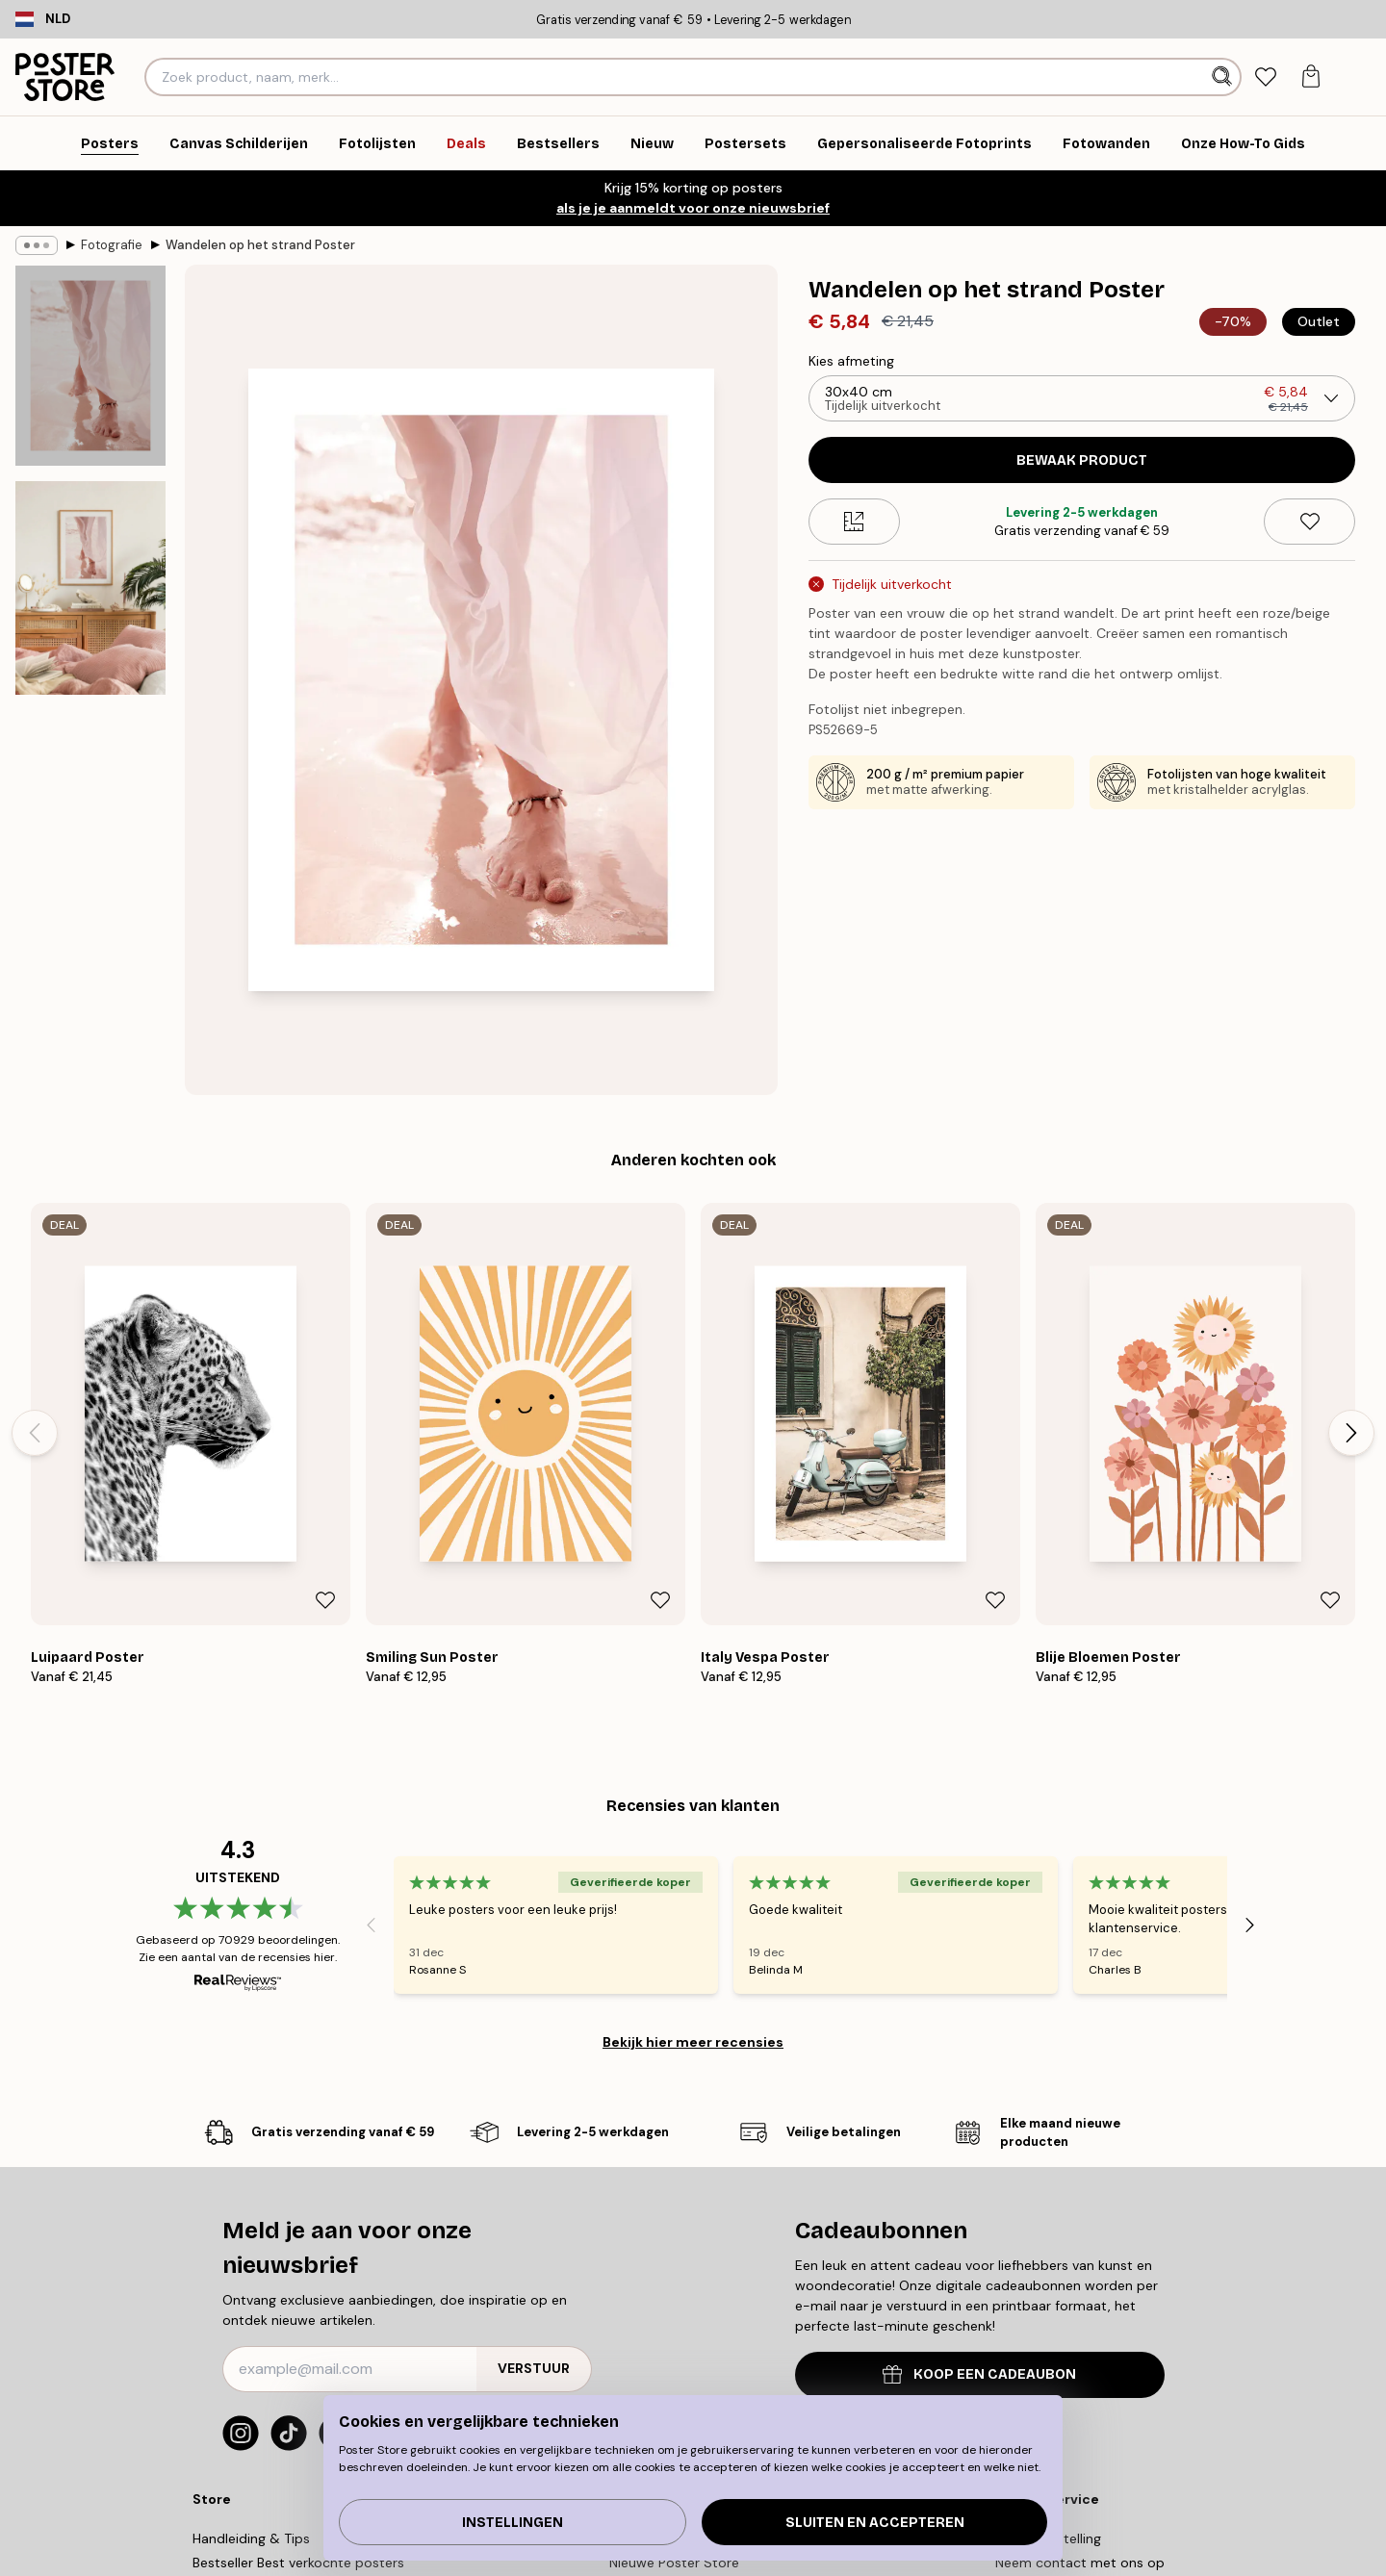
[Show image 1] (90, 366)
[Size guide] (854, 521)
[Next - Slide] (1351, 1433)
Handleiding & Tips (251, 2538)
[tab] (1265, 77)
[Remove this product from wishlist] (1309, 521)
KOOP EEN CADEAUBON (979, 2374)
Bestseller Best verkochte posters (298, 2562)
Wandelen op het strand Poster (260, 245)
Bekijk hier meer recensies (693, 2042)
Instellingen (512, 2522)
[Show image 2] (90, 588)
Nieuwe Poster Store (674, 2562)
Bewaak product (1081, 460)
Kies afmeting (851, 361)
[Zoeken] (1224, 77)
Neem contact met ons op (1080, 2562)
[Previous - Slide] (35, 1433)
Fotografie (111, 245)
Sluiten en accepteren (874, 2522)
